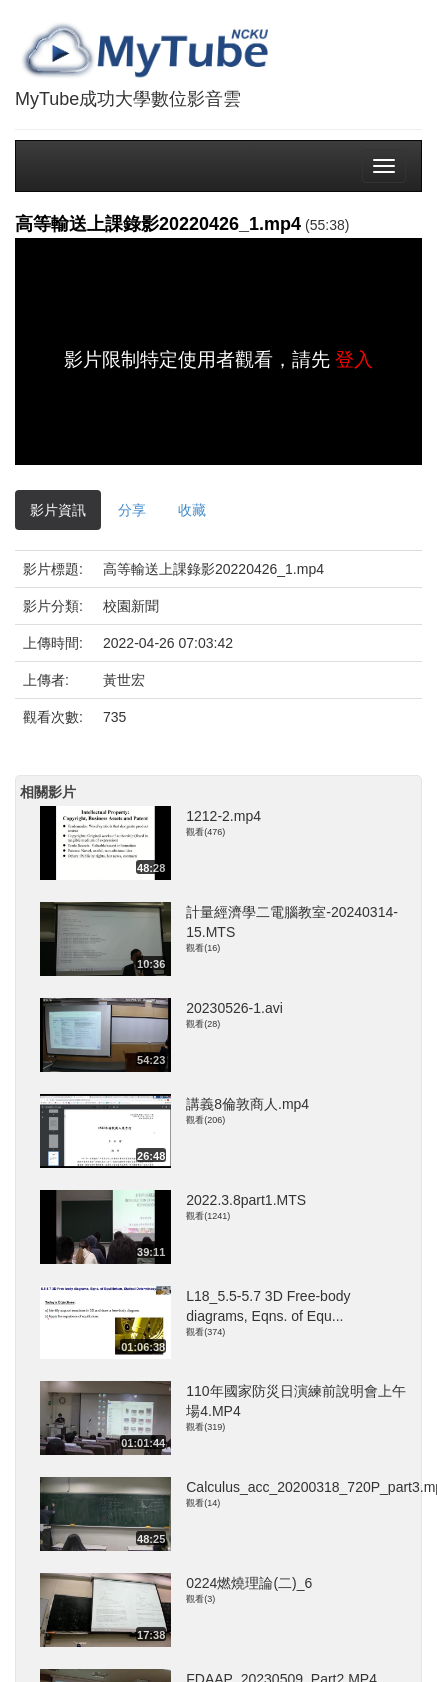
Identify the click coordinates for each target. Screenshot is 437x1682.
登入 (354, 359)
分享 (132, 510)
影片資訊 (58, 510)
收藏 (192, 510)
